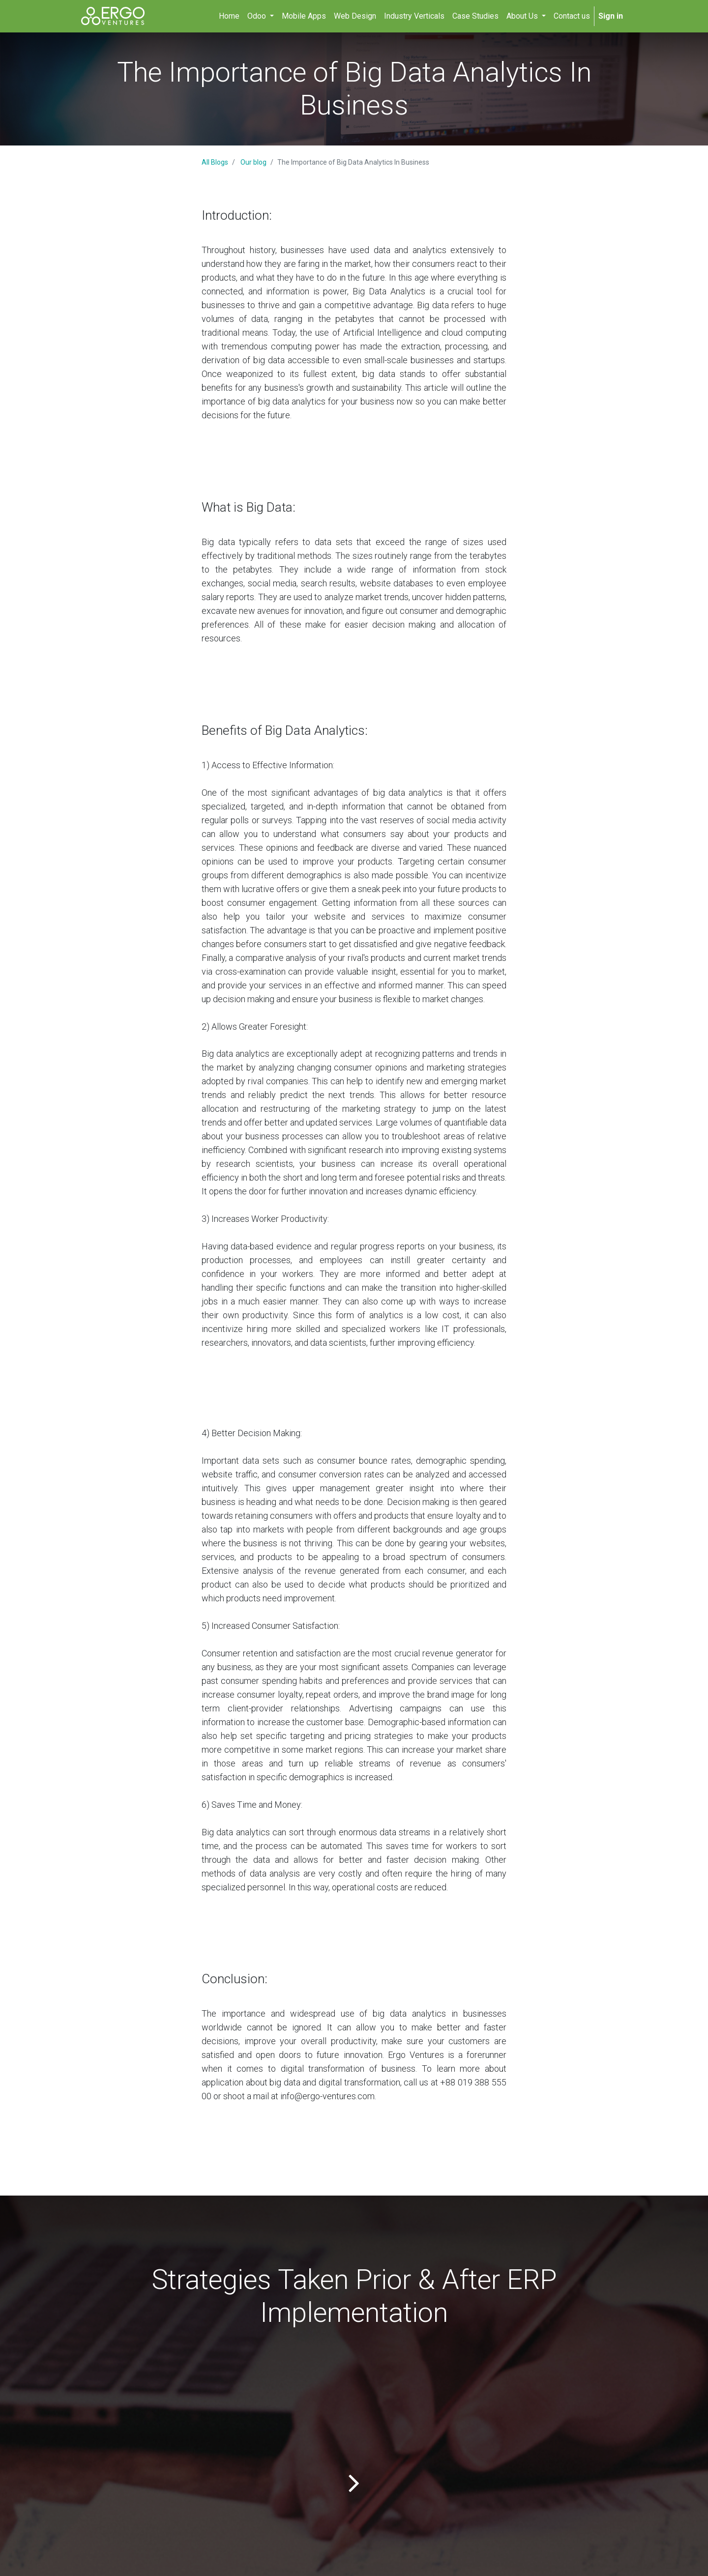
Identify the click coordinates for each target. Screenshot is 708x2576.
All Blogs (215, 162)
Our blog (253, 162)
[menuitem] (229, 16)
